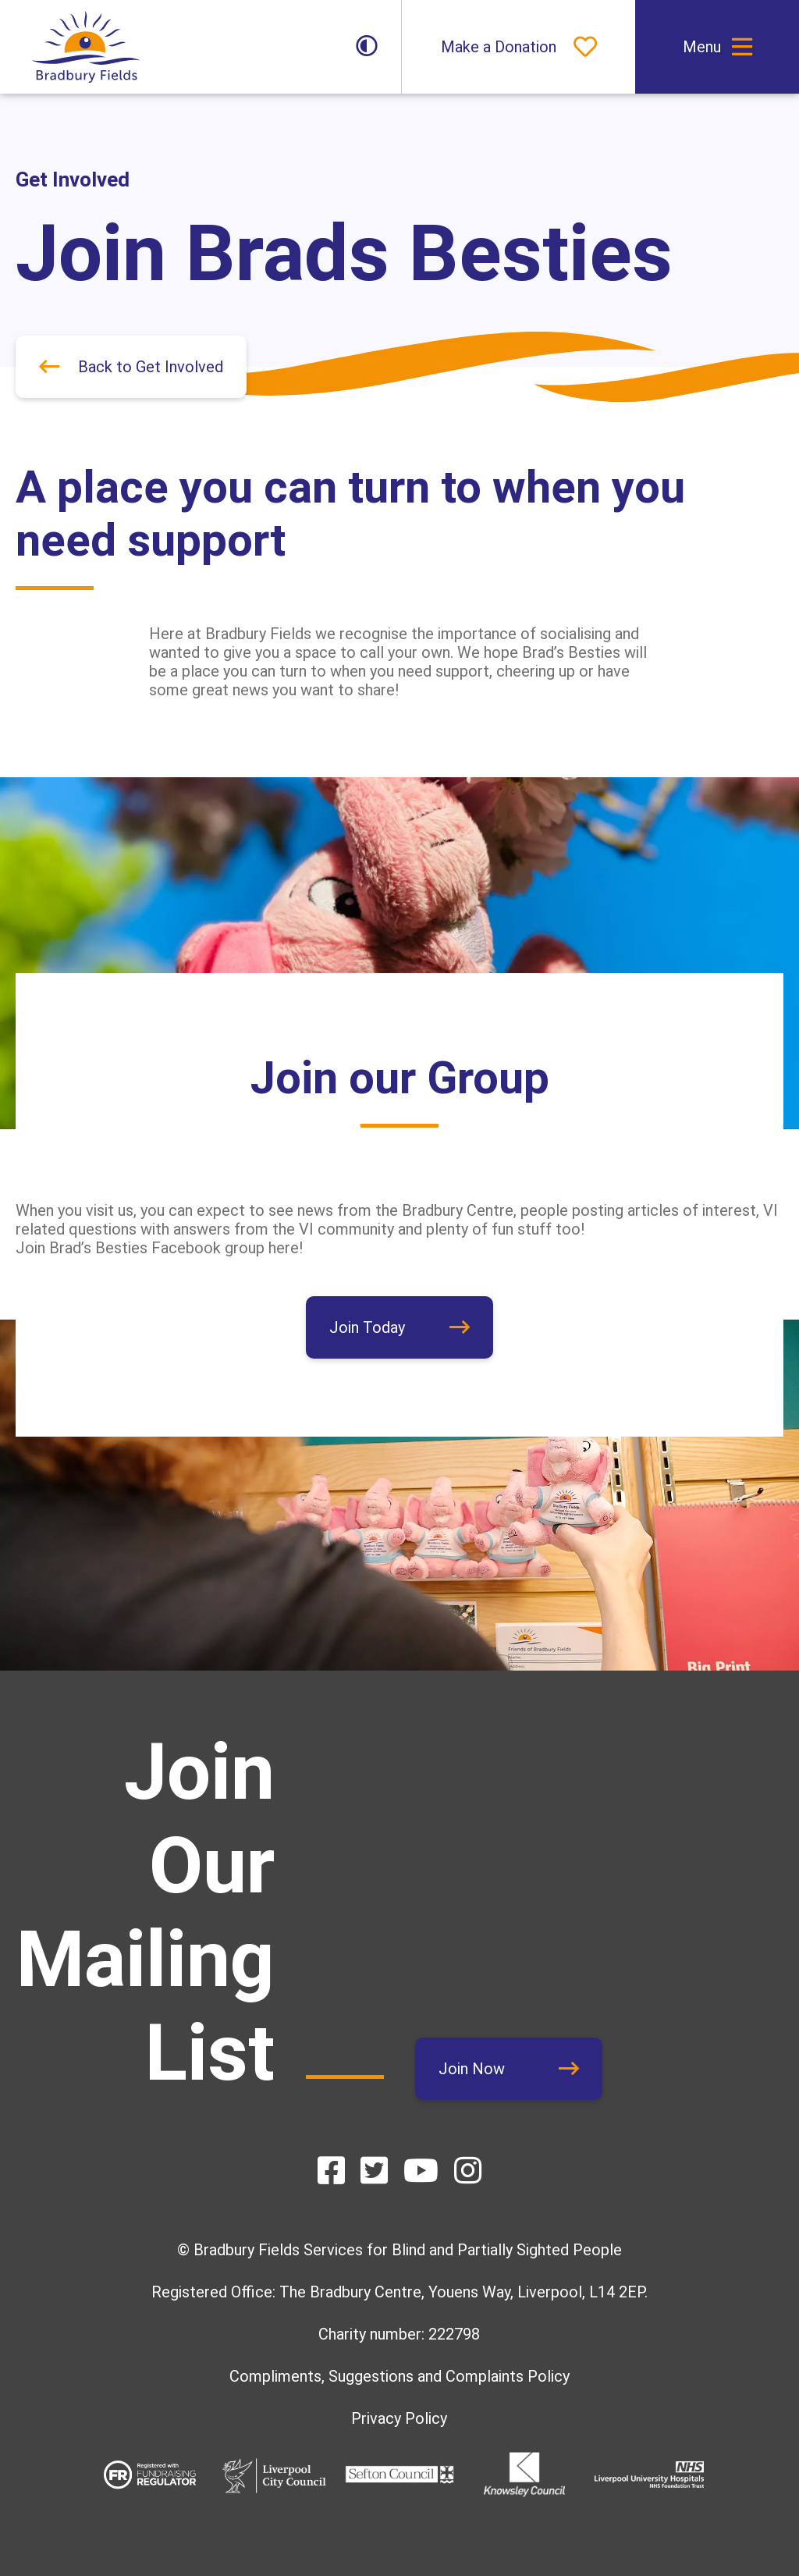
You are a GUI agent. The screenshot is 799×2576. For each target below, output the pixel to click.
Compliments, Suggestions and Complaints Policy (399, 2376)
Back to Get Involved (150, 366)
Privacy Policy (399, 2418)
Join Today (367, 1327)
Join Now (472, 2068)
